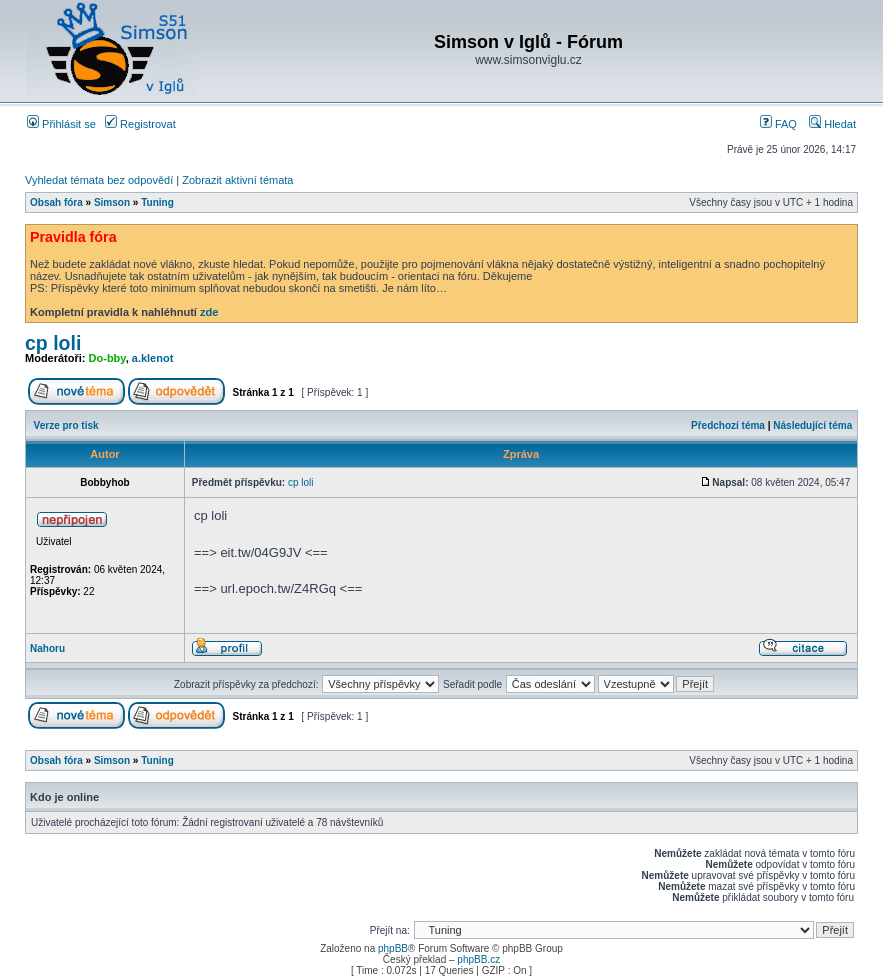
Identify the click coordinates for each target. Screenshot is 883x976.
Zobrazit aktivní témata (237, 180)
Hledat (832, 124)
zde (209, 312)
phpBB (393, 948)
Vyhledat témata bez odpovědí (99, 180)
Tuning (157, 202)
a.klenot (153, 358)
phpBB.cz (478, 959)
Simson (112, 202)
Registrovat (140, 124)
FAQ (778, 124)
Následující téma (812, 425)
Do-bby (107, 358)
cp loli (53, 343)
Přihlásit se (61, 124)
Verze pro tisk (66, 425)
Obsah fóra (56, 202)
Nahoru (47, 648)
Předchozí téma (728, 425)
